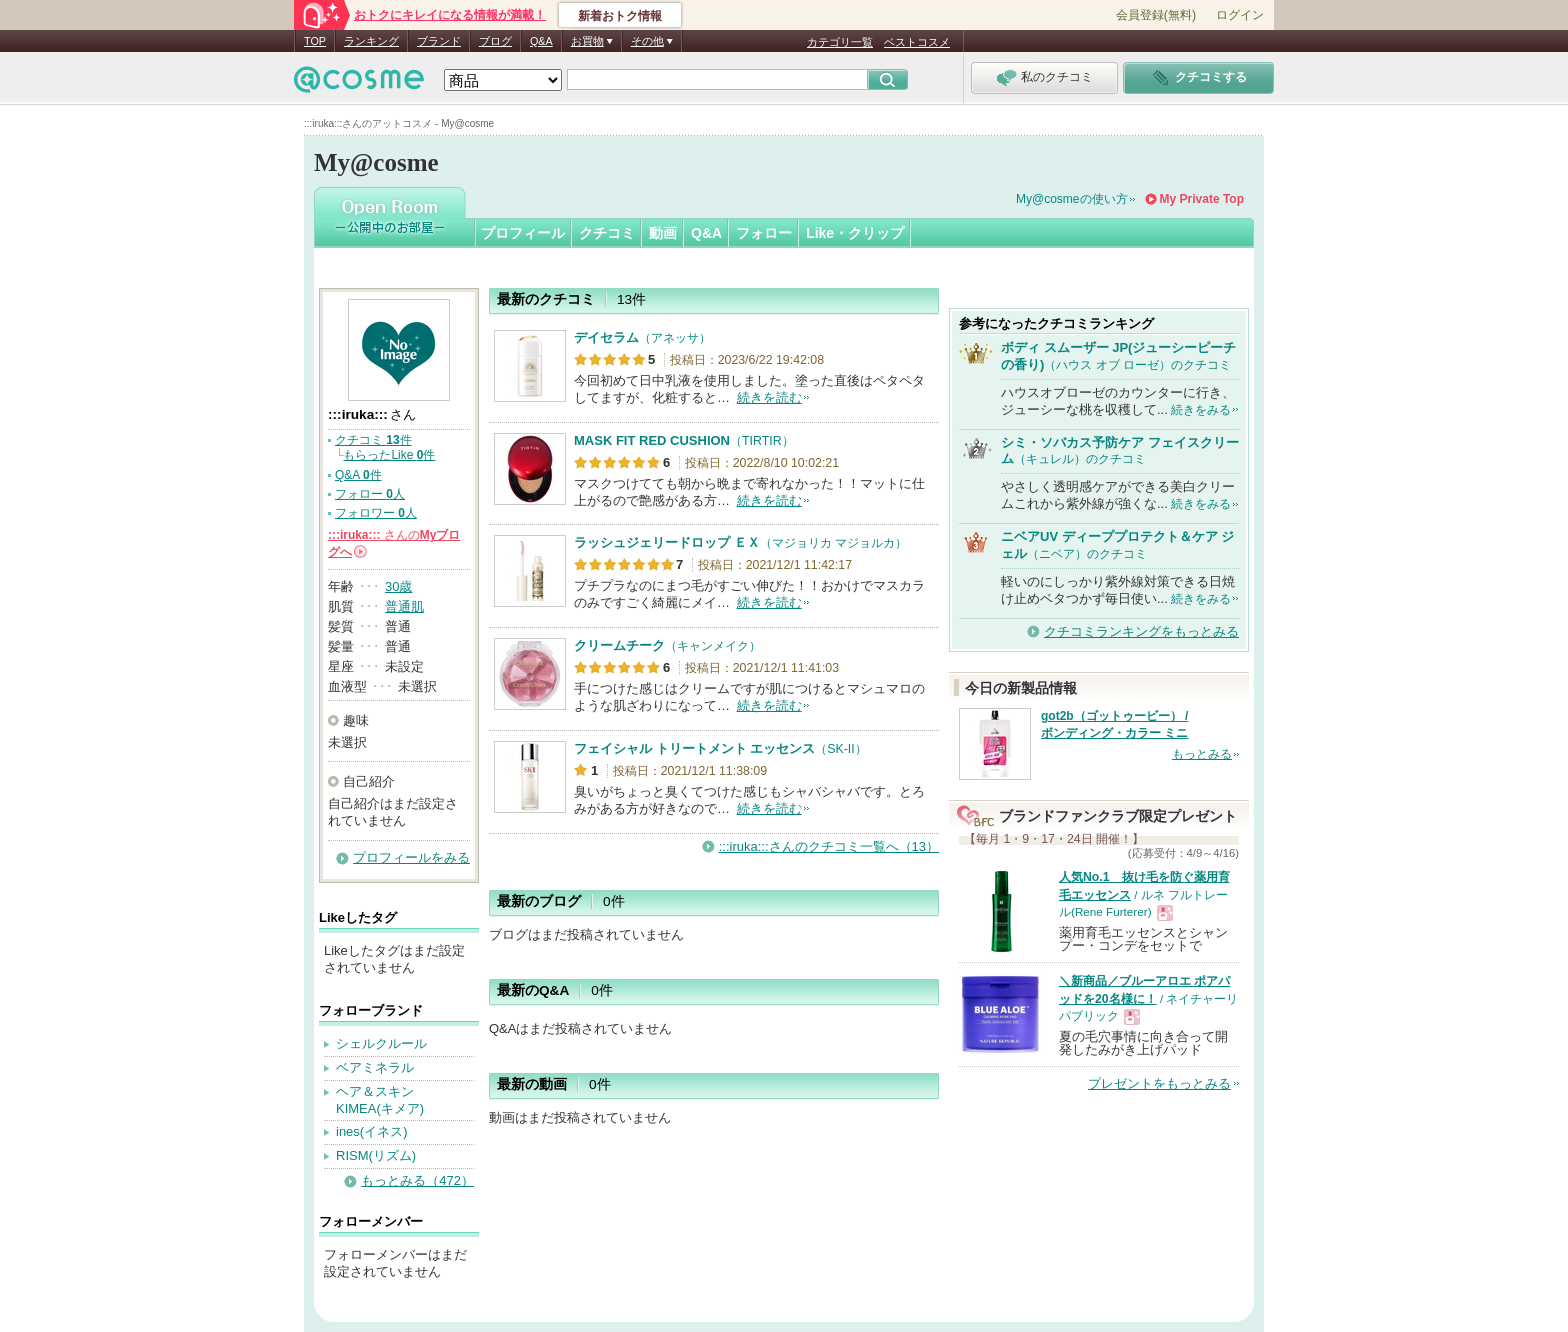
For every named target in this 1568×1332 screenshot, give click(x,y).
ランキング (371, 41)
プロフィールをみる (411, 857)
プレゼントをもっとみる (1159, 1083)
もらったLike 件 (389, 455)
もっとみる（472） (417, 1180)
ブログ (495, 41)
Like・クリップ (855, 233)
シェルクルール (381, 1043)
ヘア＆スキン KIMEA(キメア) (380, 1100)
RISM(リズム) (376, 1155)
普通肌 (404, 606)
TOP (315, 41)
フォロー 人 (370, 494)
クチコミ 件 (373, 440)
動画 (663, 233)
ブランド (439, 41)
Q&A (541, 41)
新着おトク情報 (620, 16)
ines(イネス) (372, 1131)
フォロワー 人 (376, 513)
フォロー (764, 233)
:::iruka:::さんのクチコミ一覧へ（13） (829, 846)
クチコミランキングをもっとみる (1141, 631)
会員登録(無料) (1156, 15)
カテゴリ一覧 (840, 42)
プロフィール (523, 233)
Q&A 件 (358, 475)
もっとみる (1202, 754)
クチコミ (607, 233)
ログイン (1240, 15)
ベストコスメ (917, 42)
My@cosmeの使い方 (1072, 199)
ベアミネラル (375, 1067)
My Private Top (1202, 199)
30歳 (398, 586)
